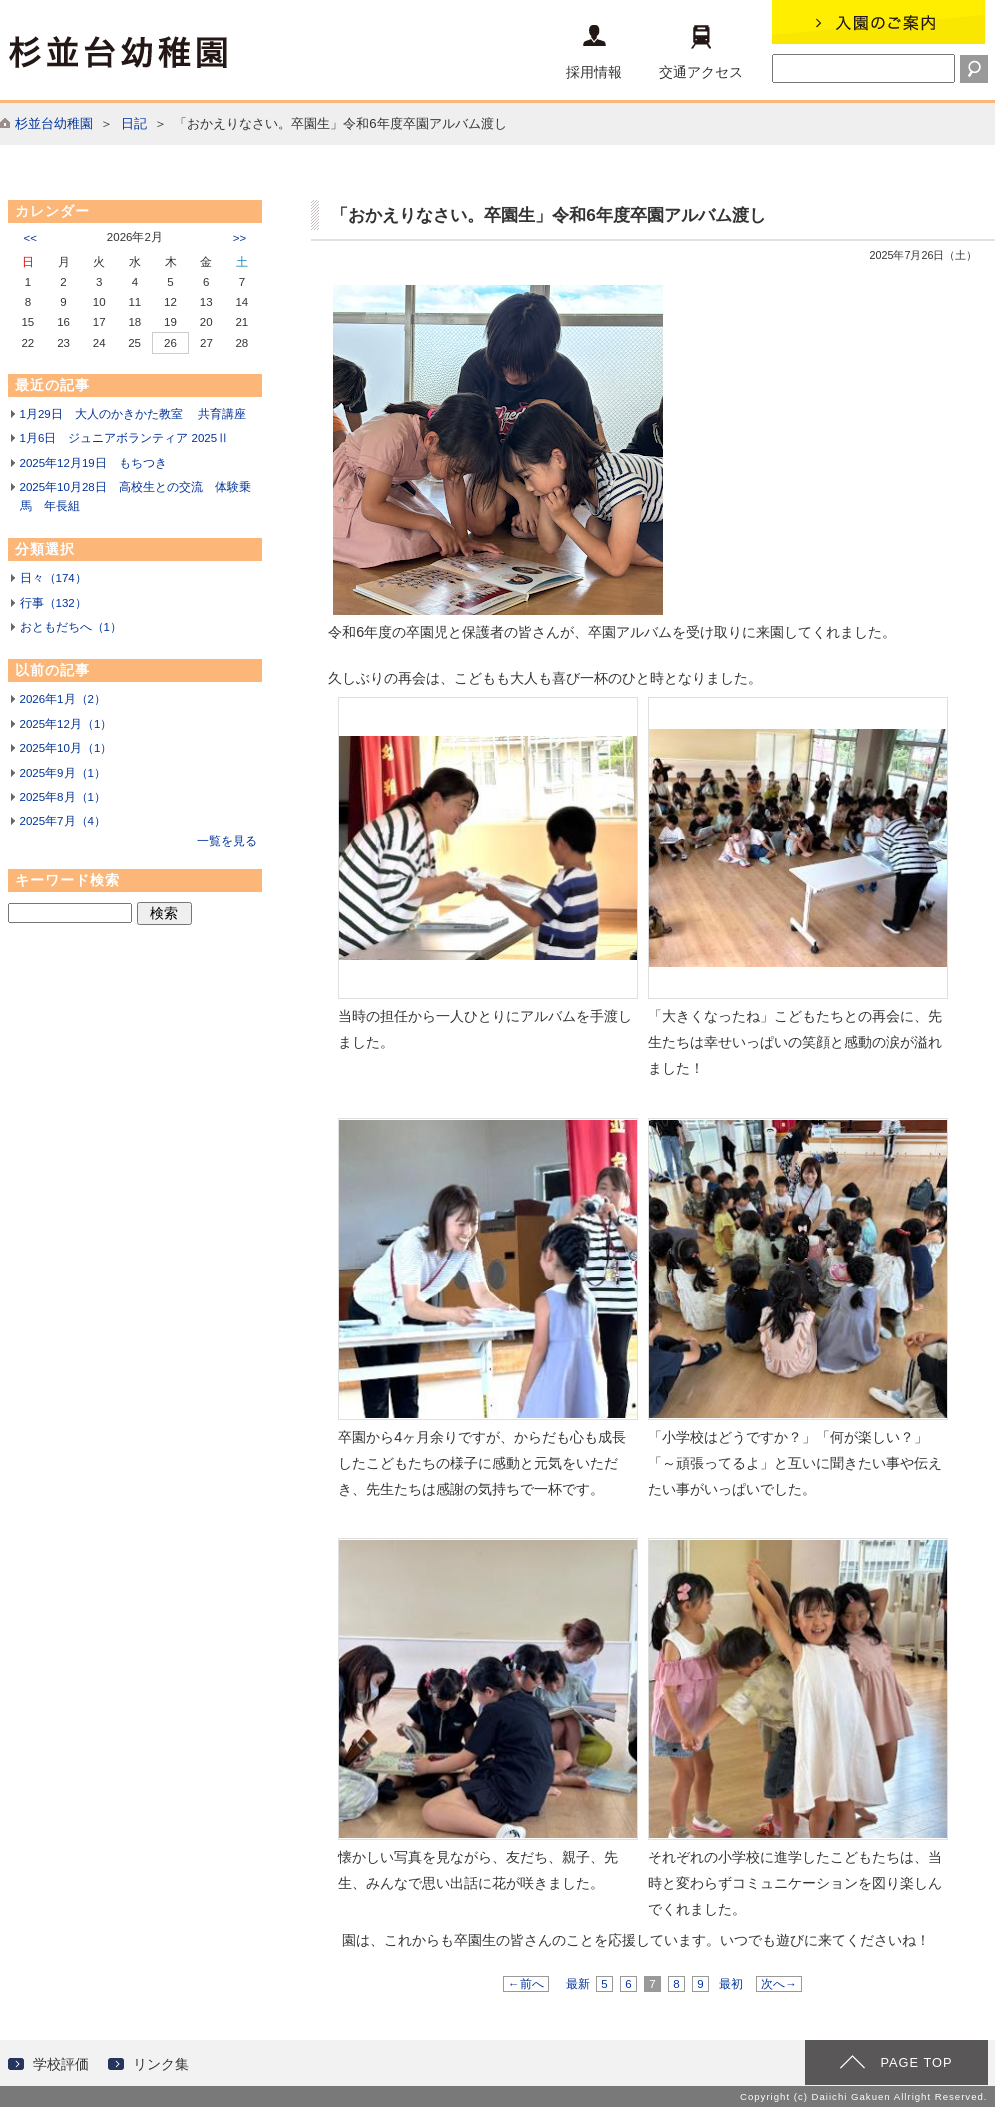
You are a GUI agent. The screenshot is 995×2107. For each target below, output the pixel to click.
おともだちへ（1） (71, 627)
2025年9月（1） (63, 773)
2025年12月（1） (66, 724)
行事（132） (53, 603)
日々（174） (53, 578)
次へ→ (779, 1984)
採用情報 (594, 52)
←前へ (526, 1984)
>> (239, 238)
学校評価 (61, 2064)
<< (30, 238)
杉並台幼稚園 (54, 123)
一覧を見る (227, 841)
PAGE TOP (916, 2062)
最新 (578, 1984)
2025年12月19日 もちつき (93, 463)
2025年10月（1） (66, 748)
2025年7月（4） (63, 821)
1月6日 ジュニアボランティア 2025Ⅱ (125, 438)
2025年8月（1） (63, 797)
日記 (134, 123)
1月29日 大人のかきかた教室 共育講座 (133, 414)
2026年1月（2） (63, 699)
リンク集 (161, 2064)
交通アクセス (701, 52)
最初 (731, 1984)
